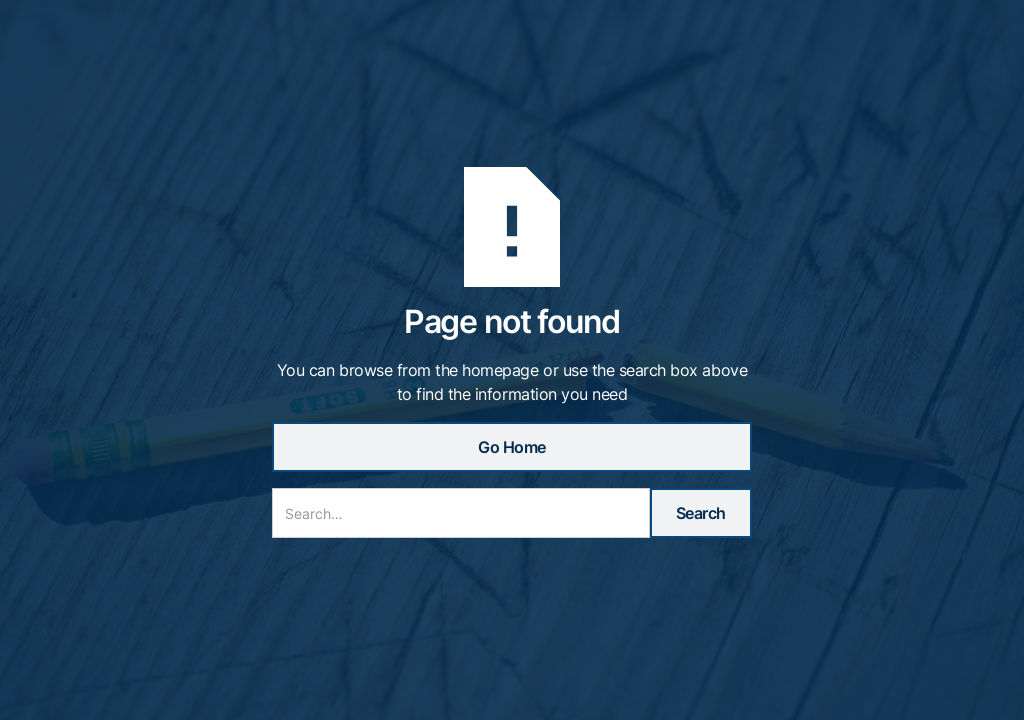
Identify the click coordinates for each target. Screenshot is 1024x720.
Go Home (512, 447)
